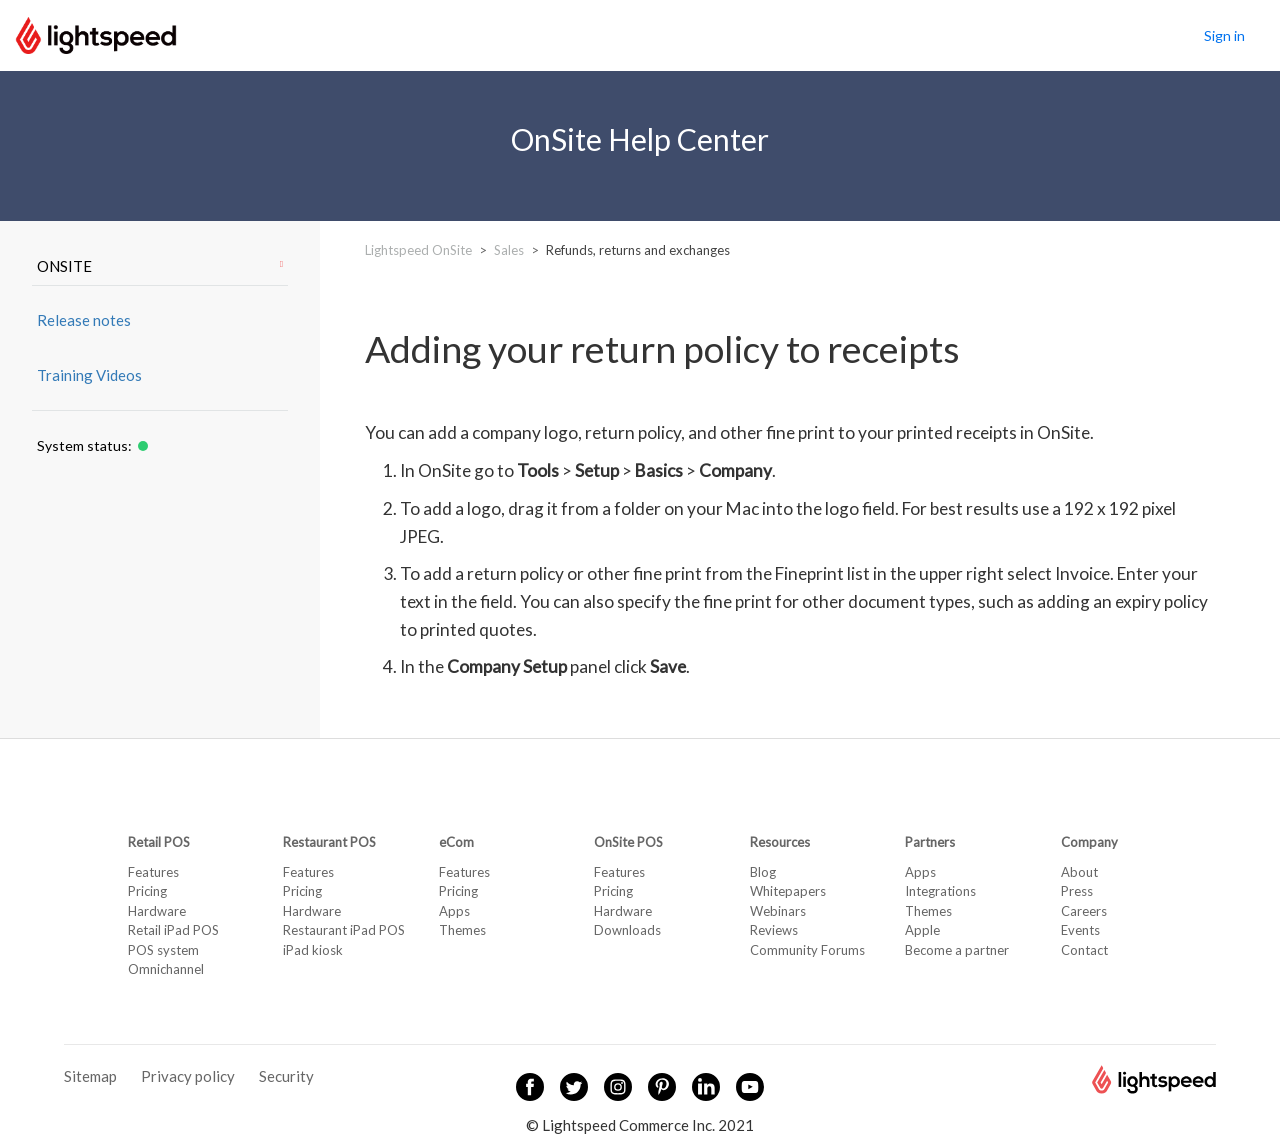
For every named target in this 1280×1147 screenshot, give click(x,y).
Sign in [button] (1224, 35)
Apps (454, 911)
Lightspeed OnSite (418, 250)
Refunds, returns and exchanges (638, 250)
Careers (1084, 911)
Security (286, 1076)
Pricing (147, 891)
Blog (763, 872)
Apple (922, 930)
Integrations (940, 891)
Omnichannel (166, 969)
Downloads (627, 930)
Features (153, 872)
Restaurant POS (329, 842)
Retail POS (159, 842)
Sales (509, 250)
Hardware (157, 911)
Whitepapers (788, 891)
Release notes (84, 320)
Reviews (774, 930)
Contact (1084, 950)
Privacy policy (188, 1076)
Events (1080, 930)
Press (1077, 891)
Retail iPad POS (173, 930)
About (1079, 872)
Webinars (778, 911)
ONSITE (160, 266)
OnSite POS (628, 842)
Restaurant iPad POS (344, 930)
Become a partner (957, 950)
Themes (462, 930)
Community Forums (807, 950)
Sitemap (90, 1076)
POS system (163, 950)
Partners (930, 842)
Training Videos (89, 375)
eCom (456, 842)
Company (1089, 842)
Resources (780, 842)
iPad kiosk (313, 950)
